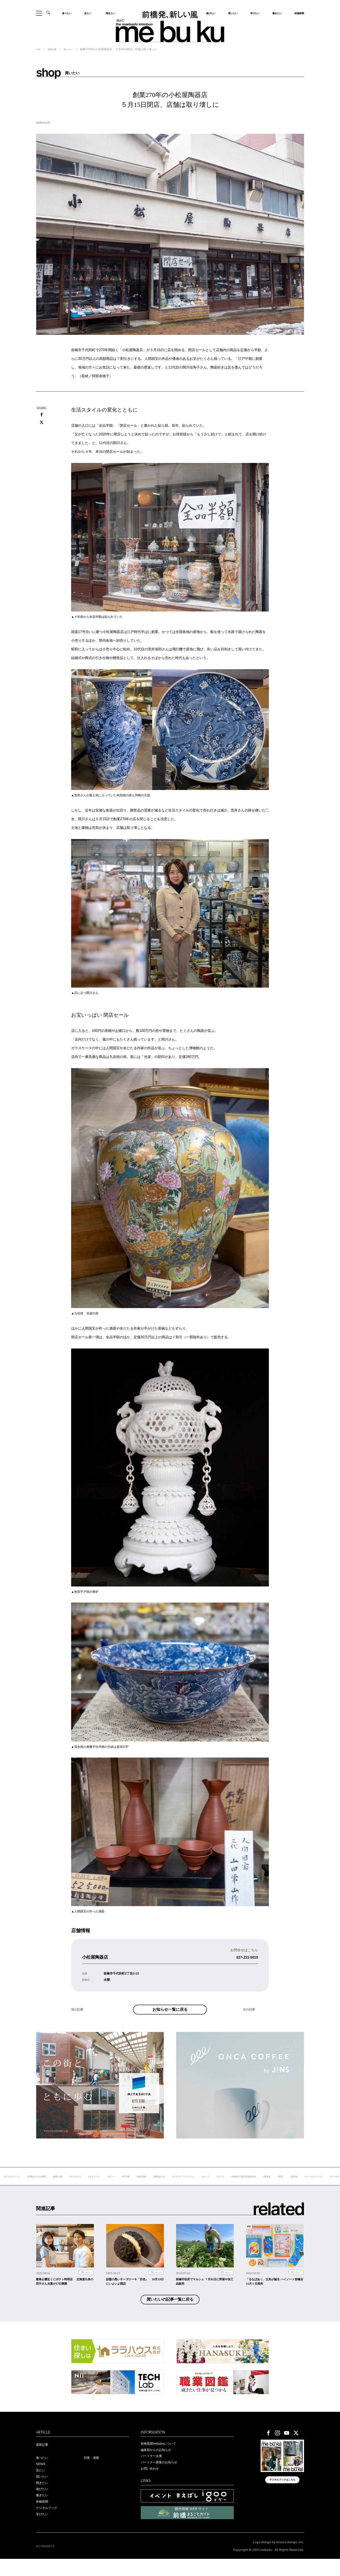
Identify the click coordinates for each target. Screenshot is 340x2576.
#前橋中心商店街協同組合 (291, 2184)
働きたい (276, 13)
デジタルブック (49, 2527)
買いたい (232, 13)
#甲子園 (157, 2184)
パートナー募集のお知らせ (164, 2477)
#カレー (141, 2184)
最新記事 (44, 2457)
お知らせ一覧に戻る (170, 2013)
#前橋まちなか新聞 (57, 2184)
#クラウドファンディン (223, 2184)
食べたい (68, 13)
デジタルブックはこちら (282, 2495)
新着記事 (54, 49)
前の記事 (79, 2020)
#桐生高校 (175, 2184)
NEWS (42, 2478)
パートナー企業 (154, 2470)
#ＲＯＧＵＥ (101, 2184)
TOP (39, 49)
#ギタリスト (123, 2184)
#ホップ (248, 2184)
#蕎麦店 (318, 2184)
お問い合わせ (152, 2484)
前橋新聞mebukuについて (163, 2456)
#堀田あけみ (195, 2184)
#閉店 (333, 2184)
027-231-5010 (244, 1957)
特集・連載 (93, 2471)
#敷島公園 (81, 2184)
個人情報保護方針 (48, 2563)
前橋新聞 (298, 13)
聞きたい (109, 13)
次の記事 (250, 2020)
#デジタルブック (29, 2184)
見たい (88, 13)
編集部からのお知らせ (160, 2463)
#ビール (264, 2184)
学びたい (254, 13)
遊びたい (44, 2506)
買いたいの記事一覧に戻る (170, 2311)
